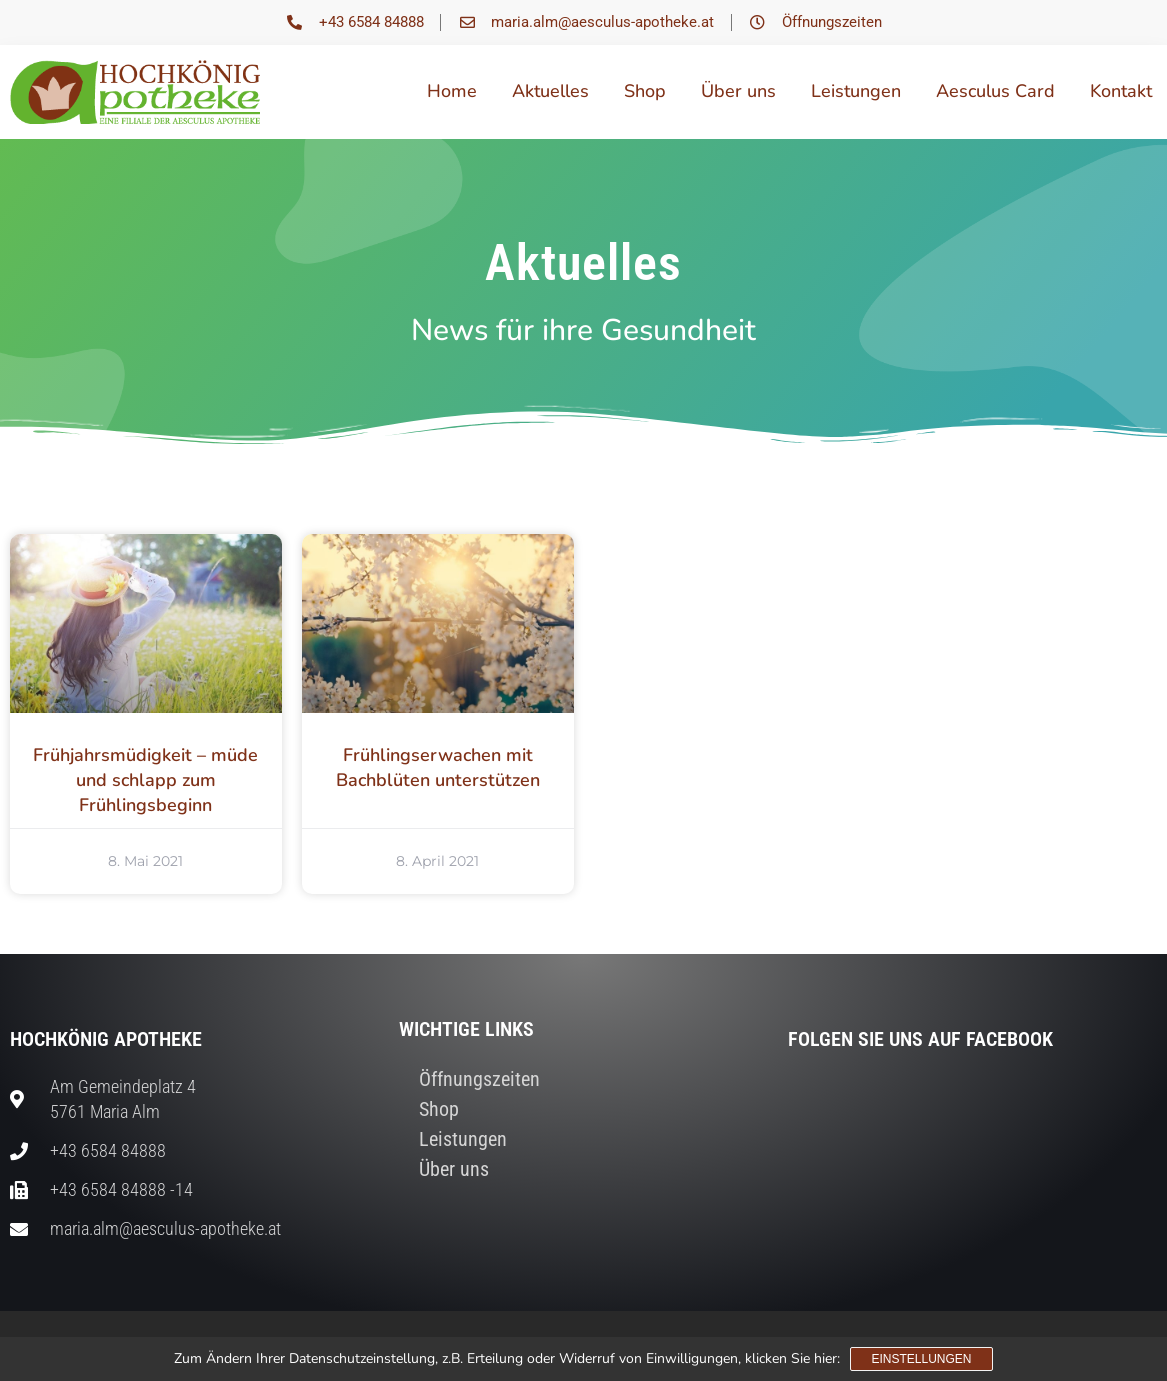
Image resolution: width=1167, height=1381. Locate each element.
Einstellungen (921, 1359)
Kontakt (1121, 91)
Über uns (738, 91)
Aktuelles (550, 91)
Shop (645, 91)
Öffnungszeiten (479, 1079)
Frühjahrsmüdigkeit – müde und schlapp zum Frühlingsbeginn (145, 780)
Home (452, 91)
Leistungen (856, 91)
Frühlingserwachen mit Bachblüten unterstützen (438, 767)
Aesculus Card (995, 91)
